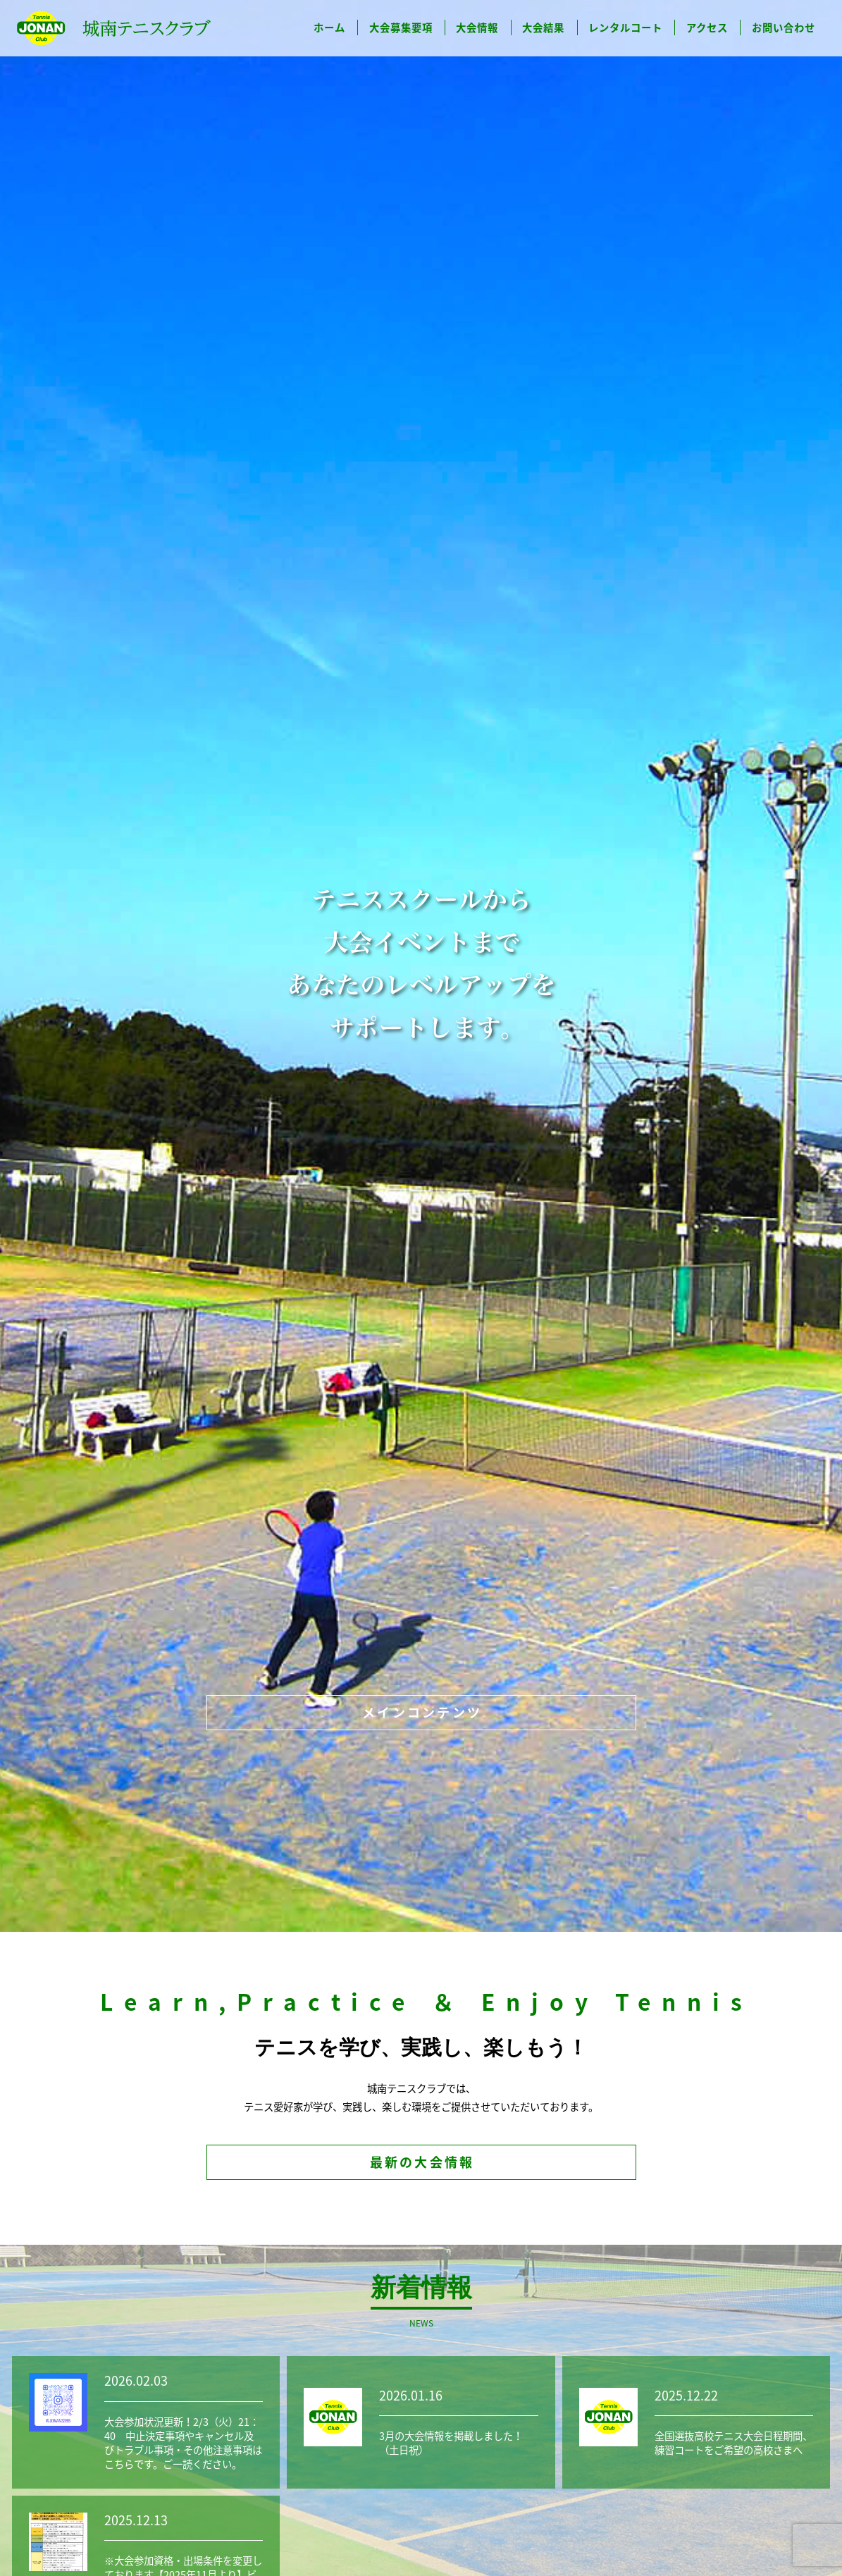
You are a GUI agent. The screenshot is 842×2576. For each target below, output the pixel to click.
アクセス (707, 27)
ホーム (329, 27)
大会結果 (543, 27)
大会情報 (477, 27)
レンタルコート (625, 27)
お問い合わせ (783, 27)
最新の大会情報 (422, 2161)
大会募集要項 (401, 27)
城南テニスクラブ (114, 28)
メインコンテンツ (422, 1712)
